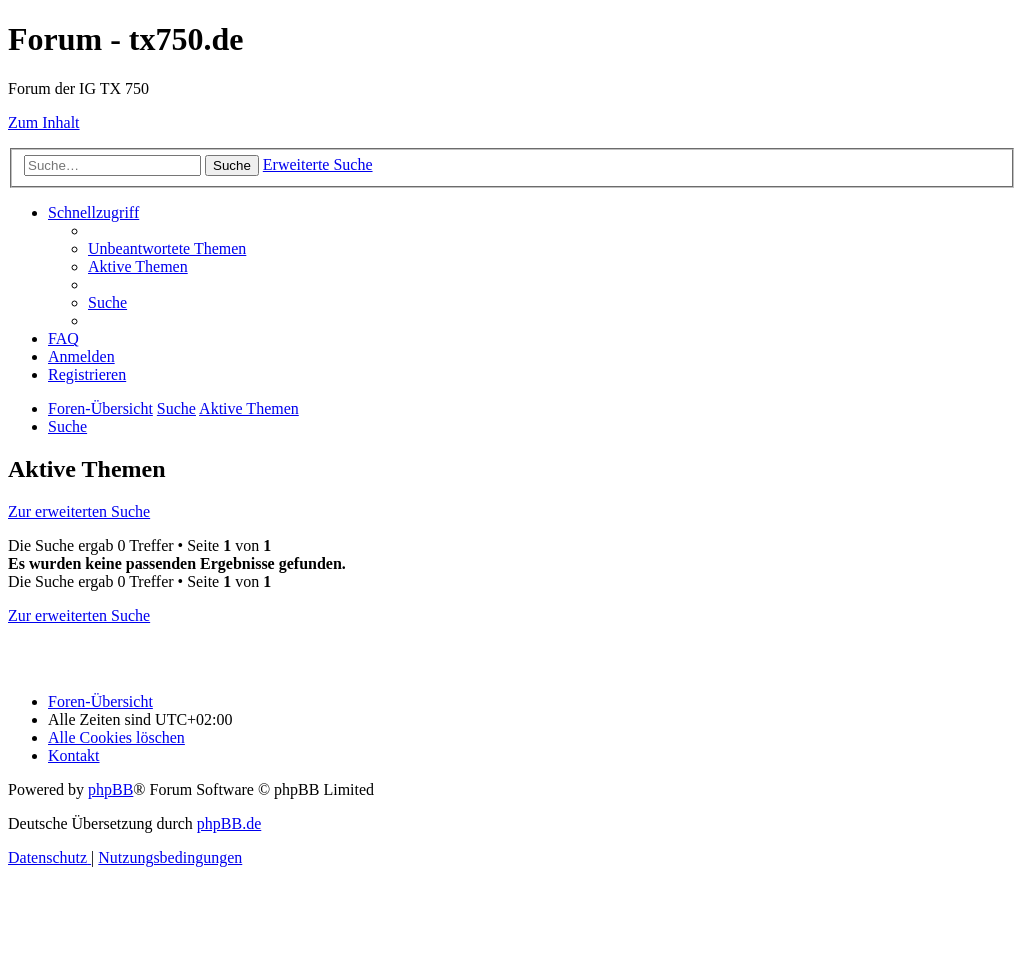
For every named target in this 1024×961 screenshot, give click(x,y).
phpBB (110, 789)
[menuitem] (167, 248)
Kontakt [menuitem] (74, 755)
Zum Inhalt (44, 122)
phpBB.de (229, 823)
